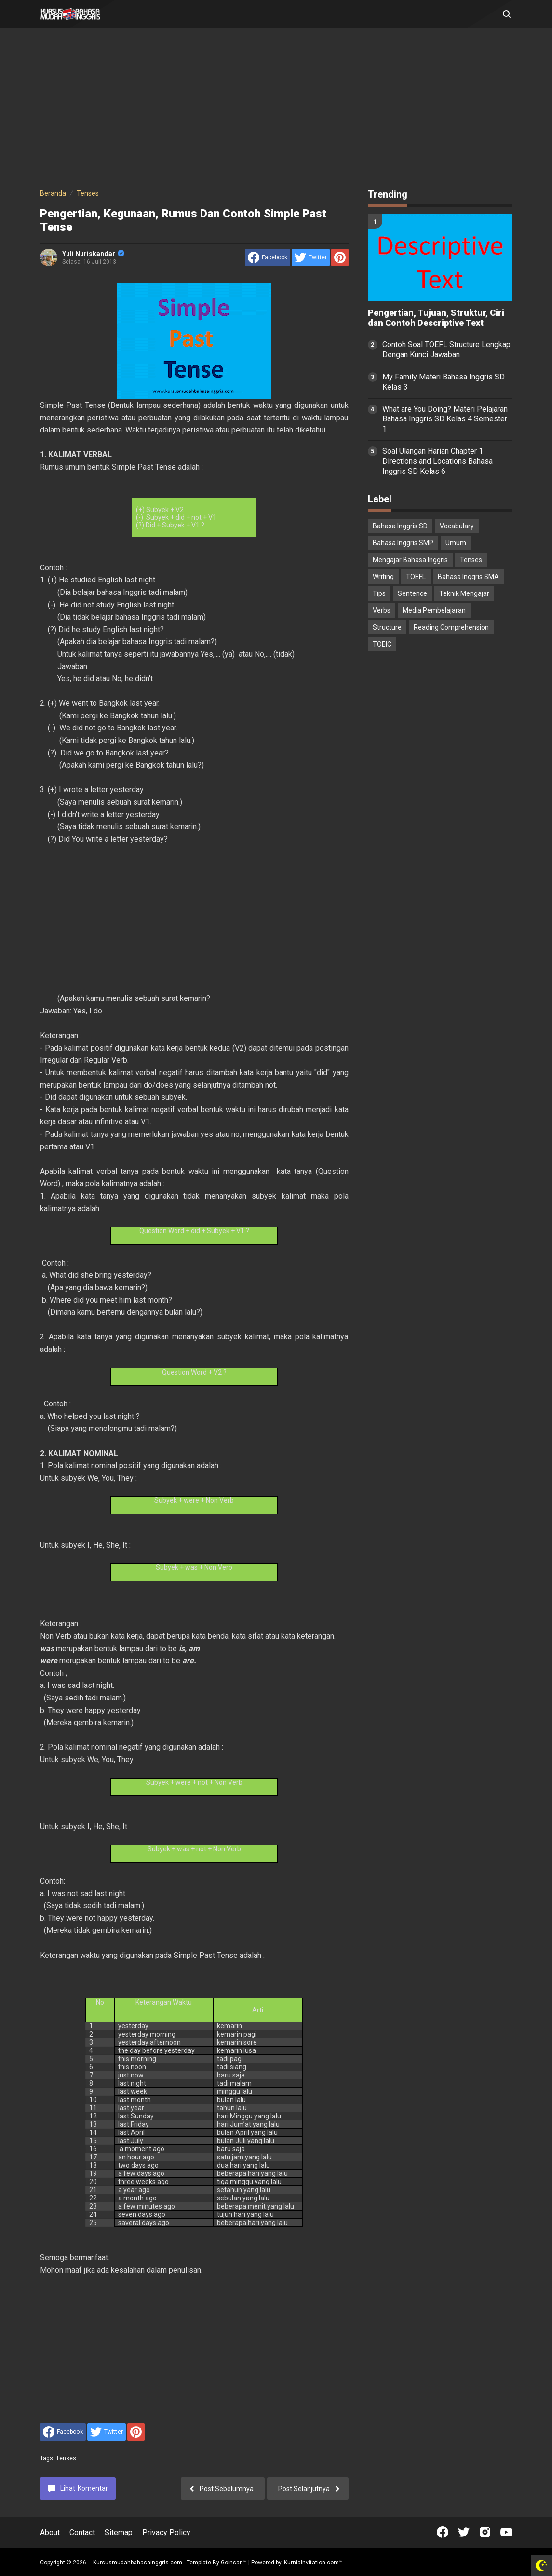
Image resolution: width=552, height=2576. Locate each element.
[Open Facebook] (442, 2532)
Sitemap (119, 2532)
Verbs (381, 610)
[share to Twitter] (311, 257)
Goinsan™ (234, 2562)
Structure (387, 627)
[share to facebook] (267, 257)
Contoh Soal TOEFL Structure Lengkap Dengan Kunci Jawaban (446, 349)
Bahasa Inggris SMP (403, 543)
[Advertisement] (276, 109)
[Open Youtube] (506, 2532)
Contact (82, 2532)
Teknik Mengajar (464, 593)
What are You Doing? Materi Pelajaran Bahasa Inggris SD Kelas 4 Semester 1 (445, 419)
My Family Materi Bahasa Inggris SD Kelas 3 (443, 381)
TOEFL (416, 576)
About (50, 2532)
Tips (379, 593)
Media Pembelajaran (434, 610)
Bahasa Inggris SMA (468, 576)
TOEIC (382, 644)
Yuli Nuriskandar (93, 253)
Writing (383, 576)
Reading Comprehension (451, 627)
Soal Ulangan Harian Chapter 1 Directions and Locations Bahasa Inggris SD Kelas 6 (437, 461)
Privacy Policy (166, 2532)
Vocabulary (457, 526)
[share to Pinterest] (340, 257)
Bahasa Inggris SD (400, 526)
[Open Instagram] (485, 2532)
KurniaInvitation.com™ (313, 2562)
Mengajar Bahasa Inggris (410, 560)
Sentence (412, 593)
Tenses (66, 2458)
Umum (455, 543)
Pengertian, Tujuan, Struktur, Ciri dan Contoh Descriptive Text (436, 318)
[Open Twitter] (464, 2532)
